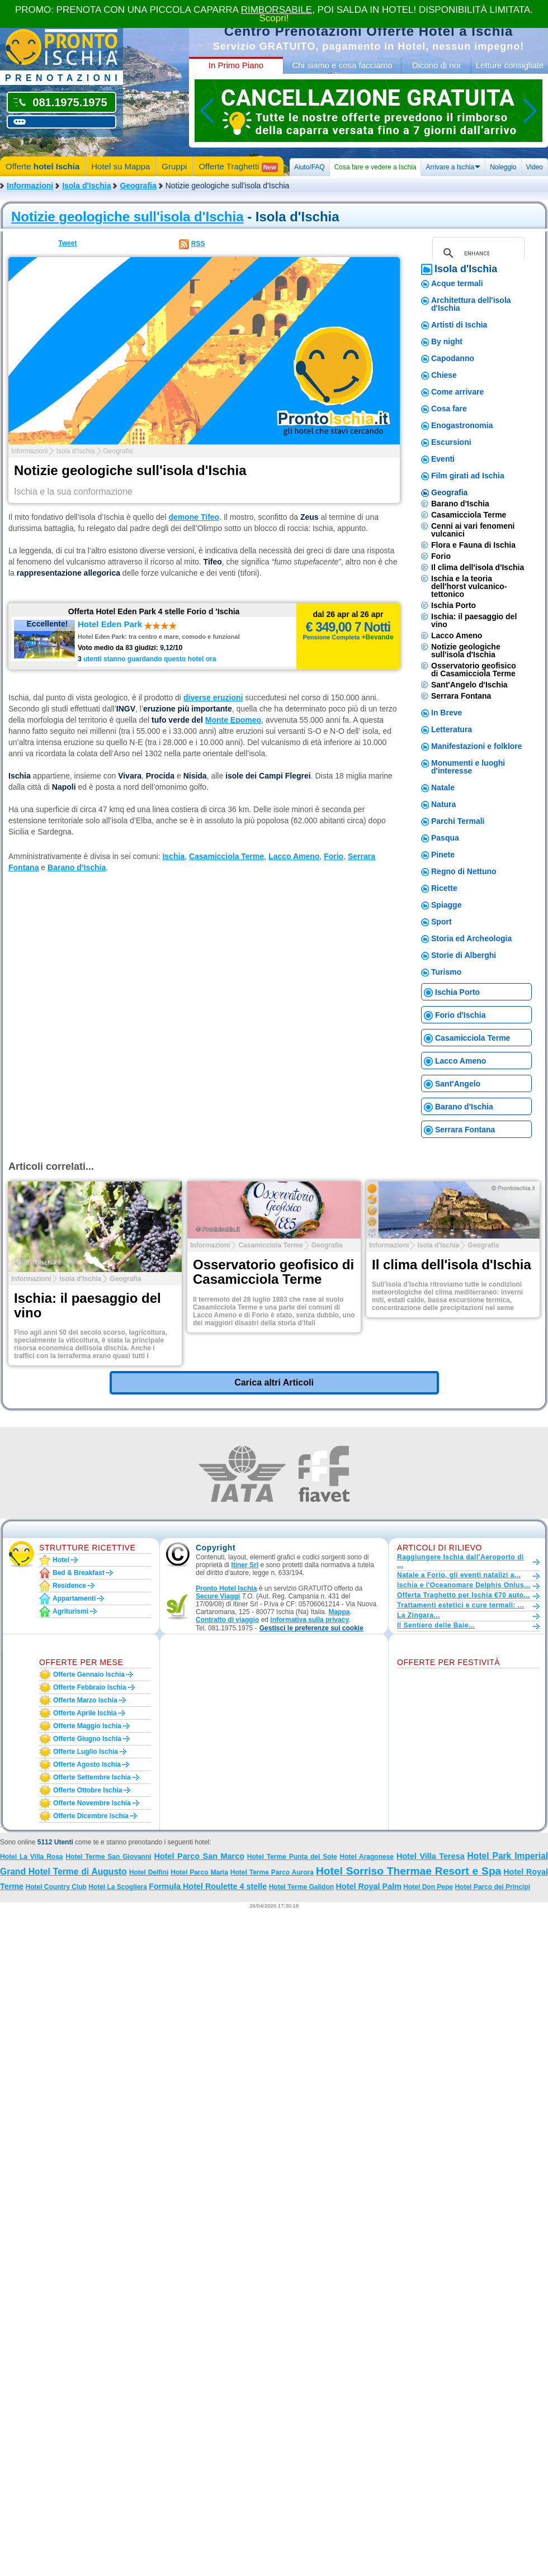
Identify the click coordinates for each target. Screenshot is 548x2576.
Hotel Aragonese (367, 1857)
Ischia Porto (453, 605)
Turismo (446, 971)
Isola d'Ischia (86, 185)
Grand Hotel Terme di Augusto (63, 1871)
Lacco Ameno (293, 856)
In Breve (446, 712)
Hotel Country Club (55, 1887)
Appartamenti (74, 1598)
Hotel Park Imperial (507, 1856)
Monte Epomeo (233, 719)
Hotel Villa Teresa (430, 1856)
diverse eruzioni (213, 697)
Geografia (138, 185)
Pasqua (445, 837)
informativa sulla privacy (309, 1620)
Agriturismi (70, 1611)
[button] (311, 1628)
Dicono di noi (436, 65)
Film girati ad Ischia (467, 475)
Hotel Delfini (149, 1872)
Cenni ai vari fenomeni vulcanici (472, 529)
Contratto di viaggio (227, 1620)
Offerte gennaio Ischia (89, 1674)
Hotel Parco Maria (199, 1872)
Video (534, 167)
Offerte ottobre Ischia (87, 1790)
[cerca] (476, 253)
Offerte (42, 166)
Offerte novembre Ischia (92, 1803)
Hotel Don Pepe (428, 1887)
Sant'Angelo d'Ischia (469, 684)
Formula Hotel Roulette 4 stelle (208, 1886)
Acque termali (457, 283)
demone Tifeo (193, 517)
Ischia (173, 856)
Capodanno (452, 358)
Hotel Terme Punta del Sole (292, 1857)
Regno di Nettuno (464, 871)
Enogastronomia (462, 425)
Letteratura (451, 729)
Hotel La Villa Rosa (31, 1857)
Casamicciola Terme (226, 856)
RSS (198, 244)
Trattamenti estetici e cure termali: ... (460, 1605)
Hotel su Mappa (120, 166)
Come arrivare (457, 391)
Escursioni (451, 442)
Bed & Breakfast (79, 1573)
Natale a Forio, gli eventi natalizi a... (459, 1575)
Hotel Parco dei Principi (492, 1887)
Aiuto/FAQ (309, 167)
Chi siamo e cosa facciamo (342, 65)
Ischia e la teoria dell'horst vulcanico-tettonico (469, 586)
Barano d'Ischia (460, 503)
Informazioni (30, 185)
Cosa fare (449, 408)
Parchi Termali (457, 821)
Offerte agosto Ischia (87, 1764)
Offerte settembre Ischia (92, 1777)
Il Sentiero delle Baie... (436, 1625)
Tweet (67, 243)
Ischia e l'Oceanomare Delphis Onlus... (464, 1585)
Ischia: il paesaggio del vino (474, 620)
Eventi (443, 458)
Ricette (444, 888)
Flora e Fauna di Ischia (473, 544)
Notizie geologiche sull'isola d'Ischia (127, 216)
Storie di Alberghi (463, 955)
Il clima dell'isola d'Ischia (477, 567)
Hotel (61, 1560)
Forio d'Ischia (460, 1015)
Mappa (338, 1612)
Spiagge (446, 904)
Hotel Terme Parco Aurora (272, 1872)
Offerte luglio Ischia (85, 1752)
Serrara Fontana (461, 695)
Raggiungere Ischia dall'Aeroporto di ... (460, 1561)
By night (446, 341)
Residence (69, 1586)
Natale (443, 787)
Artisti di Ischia (459, 324)
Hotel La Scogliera (117, 1887)
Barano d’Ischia (77, 867)
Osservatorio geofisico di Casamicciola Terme (473, 669)
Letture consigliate (510, 65)
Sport (441, 921)
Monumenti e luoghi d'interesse (468, 766)
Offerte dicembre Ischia (91, 1816)
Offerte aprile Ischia (85, 1713)
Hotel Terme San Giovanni (108, 1857)
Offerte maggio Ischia (87, 1726)
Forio (333, 856)
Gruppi (174, 166)
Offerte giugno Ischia (87, 1739)
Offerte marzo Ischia (85, 1700)
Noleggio (503, 167)
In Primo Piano (236, 65)
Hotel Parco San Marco (199, 1856)
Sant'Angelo (457, 1083)
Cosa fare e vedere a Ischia (375, 167)
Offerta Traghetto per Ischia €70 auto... (463, 1595)
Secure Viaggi (218, 1596)
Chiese (444, 375)
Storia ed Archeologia (471, 938)
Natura (443, 804)
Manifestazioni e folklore (476, 746)
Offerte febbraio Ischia (89, 1687)
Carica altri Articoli (274, 1382)
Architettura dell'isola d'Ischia (471, 304)
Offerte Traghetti (238, 167)
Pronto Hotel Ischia (226, 1588)
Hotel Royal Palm (368, 1886)
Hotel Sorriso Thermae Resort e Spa (408, 1871)
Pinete (443, 854)
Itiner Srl (244, 1565)
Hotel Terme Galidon (301, 1887)
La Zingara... (418, 1615)
